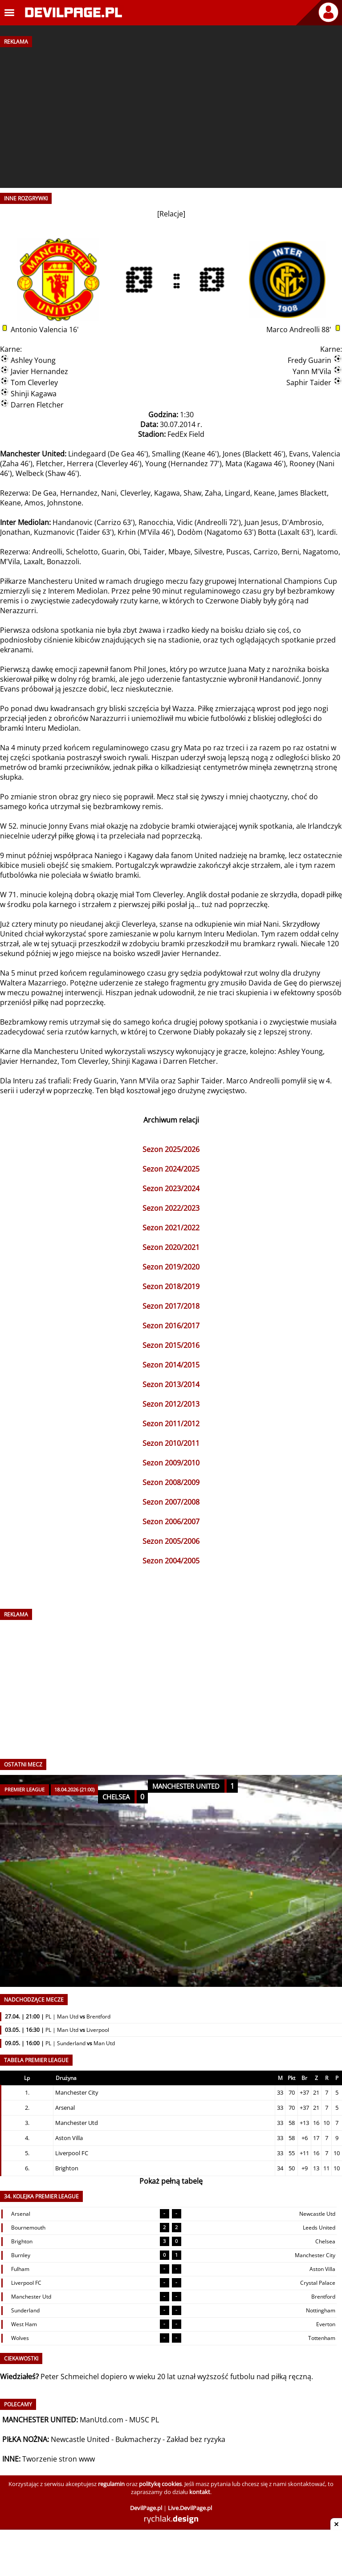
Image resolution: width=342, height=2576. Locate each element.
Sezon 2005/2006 (171, 1541)
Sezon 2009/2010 (171, 1463)
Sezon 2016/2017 (171, 1326)
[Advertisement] (171, 114)
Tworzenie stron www (58, 2459)
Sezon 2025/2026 (171, 1149)
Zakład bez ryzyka (196, 2439)
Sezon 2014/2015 (171, 1365)
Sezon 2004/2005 (171, 1561)
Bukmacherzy (138, 2439)
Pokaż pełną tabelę (171, 2181)
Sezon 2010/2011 (171, 1443)
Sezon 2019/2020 (171, 1267)
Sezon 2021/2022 (171, 1228)
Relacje (171, 214)
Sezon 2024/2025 (171, 1169)
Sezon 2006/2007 (171, 1521)
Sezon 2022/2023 (171, 1208)
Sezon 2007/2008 (171, 1502)
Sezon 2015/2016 (171, 1345)
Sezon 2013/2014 (171, 1384)
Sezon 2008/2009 (171, 1482)
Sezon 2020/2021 (171, 1247)
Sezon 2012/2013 (171, 1404)
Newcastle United (80, 2439)
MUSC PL (144, 2420)
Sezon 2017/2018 (171, 1306)
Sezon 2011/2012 (171, 1423)
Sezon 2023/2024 (171, 1188)
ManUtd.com (101, 2420)
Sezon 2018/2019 (171, 1286)
